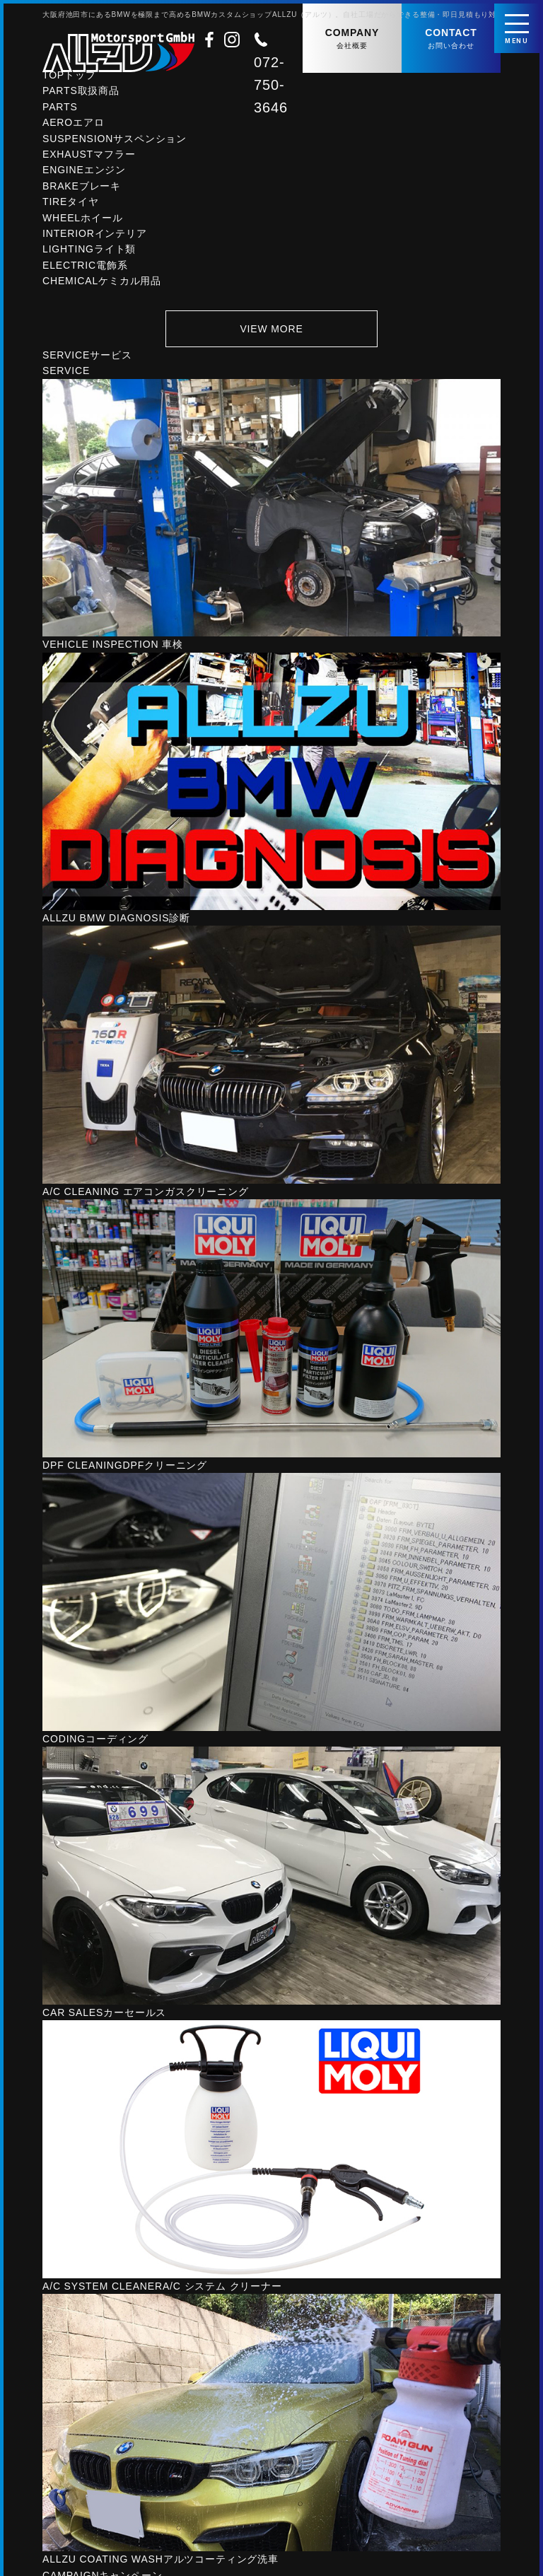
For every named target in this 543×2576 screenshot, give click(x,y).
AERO (73, 127)
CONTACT (451, 39)
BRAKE (81, 191)
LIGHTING (89, 254)
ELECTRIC (85, 270)
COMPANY (352, 39)
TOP (69, 80)
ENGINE (84, 174)
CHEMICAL (101, 285)
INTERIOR (94, 238)
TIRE (70, 206)
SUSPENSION (114, 143)
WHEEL (82, 222)
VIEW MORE (271, 333)
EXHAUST (88, 159)
